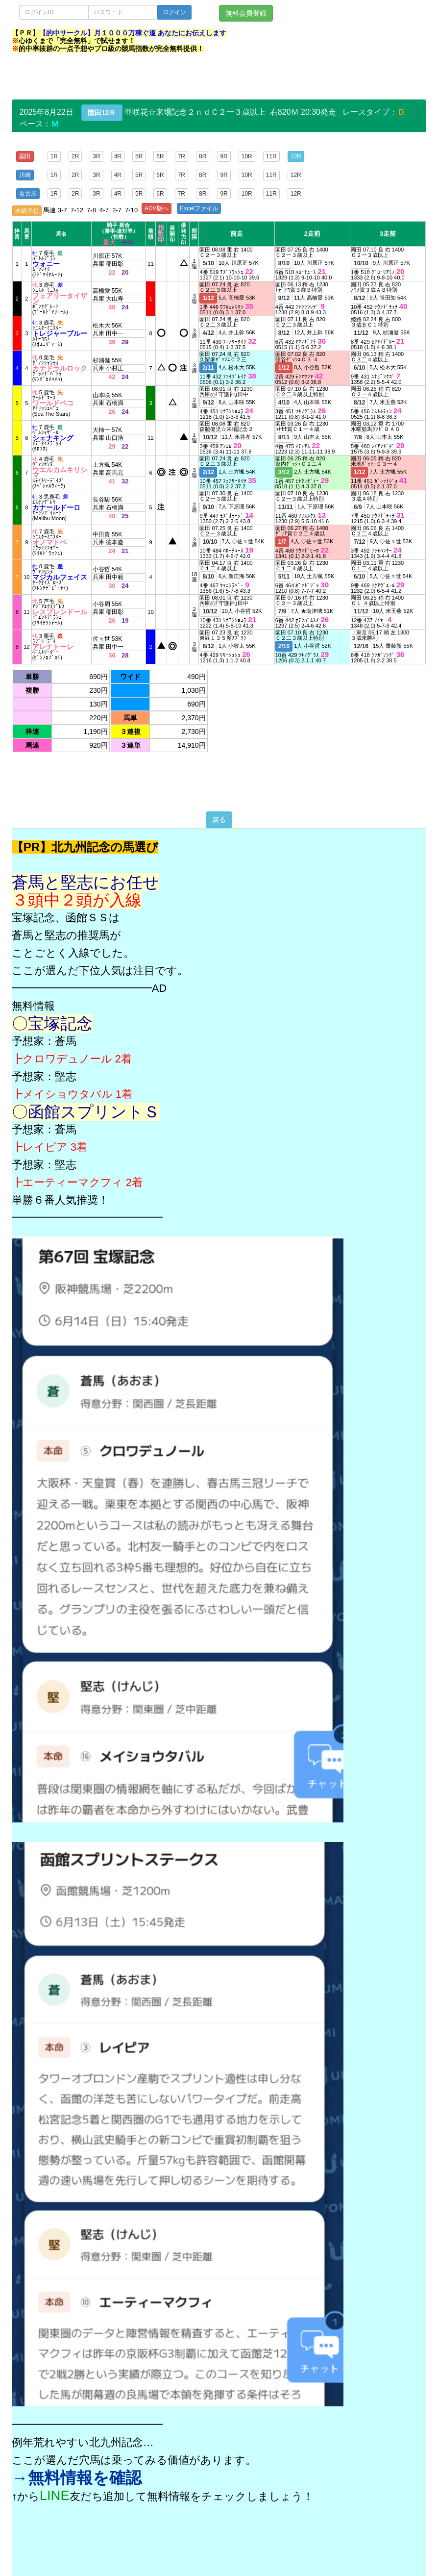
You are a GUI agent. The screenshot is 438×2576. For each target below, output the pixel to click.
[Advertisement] (190, 77)
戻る (219, 820)
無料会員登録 (246, 13)
